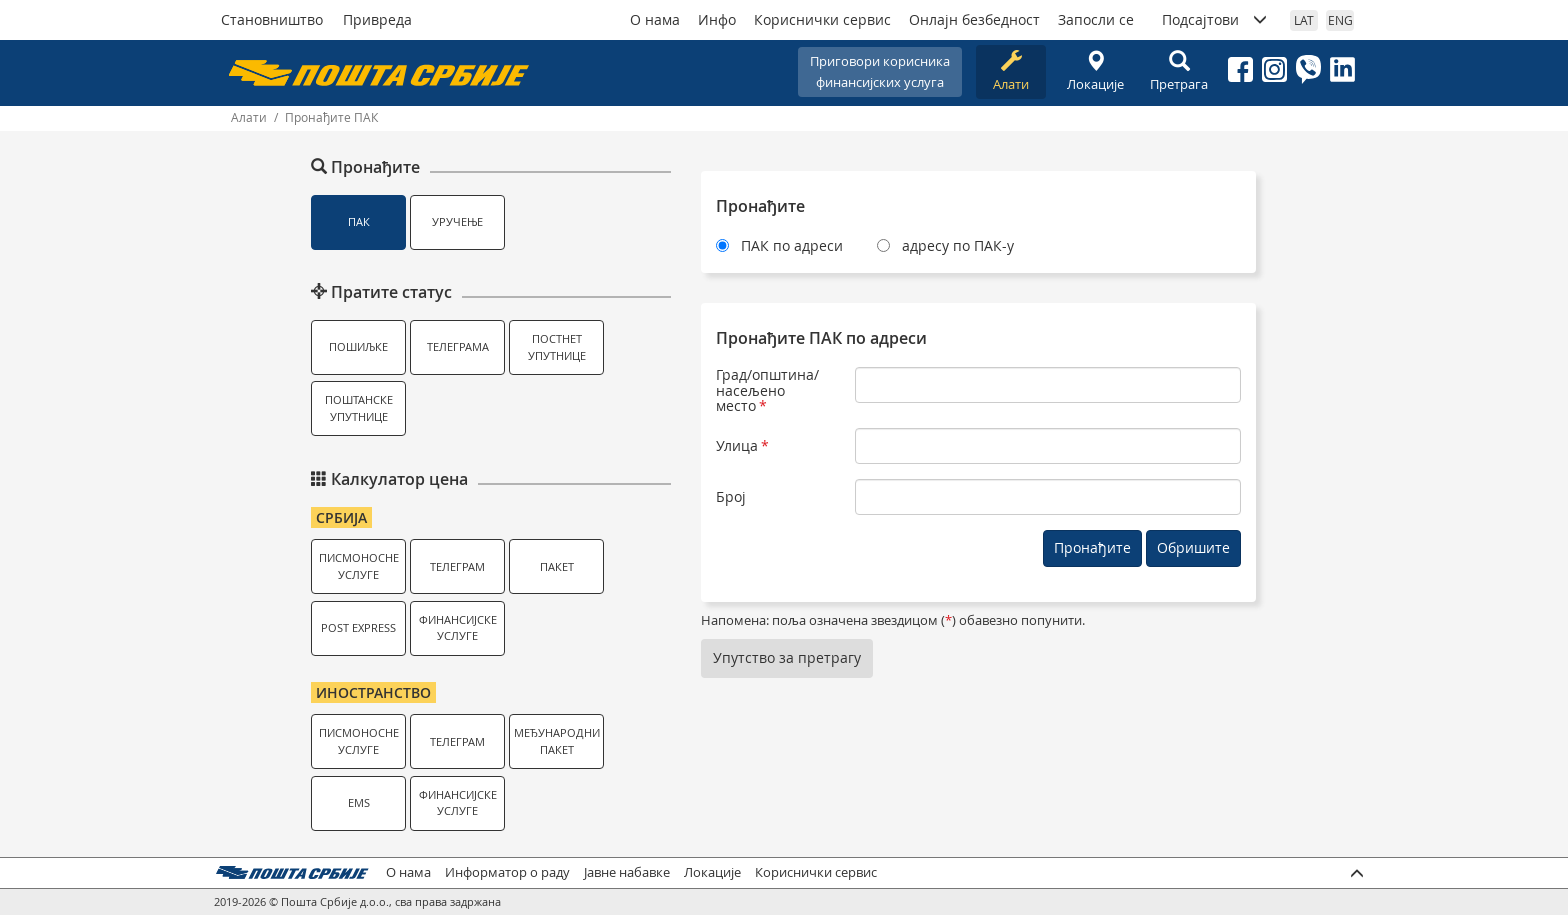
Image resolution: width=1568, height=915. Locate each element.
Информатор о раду (507, 872)
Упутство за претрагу (787, 657)
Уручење (457, 221)
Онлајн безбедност (974, 19)
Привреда (377, 19)
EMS (359, 802)
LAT (1304, 20)
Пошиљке (358, 346)
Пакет (557, 566)
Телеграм (457, 566)
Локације (1095, 71)
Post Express (358, 627)
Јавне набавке (627, 872)
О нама (655, 19)
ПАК (359, 221)
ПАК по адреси (792, 245)
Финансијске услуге (458, 628)
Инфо (717, 19)
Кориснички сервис (822, 19)
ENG (1340, 20)
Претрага (1179, 71)
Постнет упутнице (557, 347)
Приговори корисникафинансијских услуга (880, 71)
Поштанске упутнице (359, 408)
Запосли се (1096, 19)
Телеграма (458, 346)
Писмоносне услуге (359, 566)
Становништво (272, 19)
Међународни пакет (557, 741)
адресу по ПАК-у (958, 245)
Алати (1011, 71)
